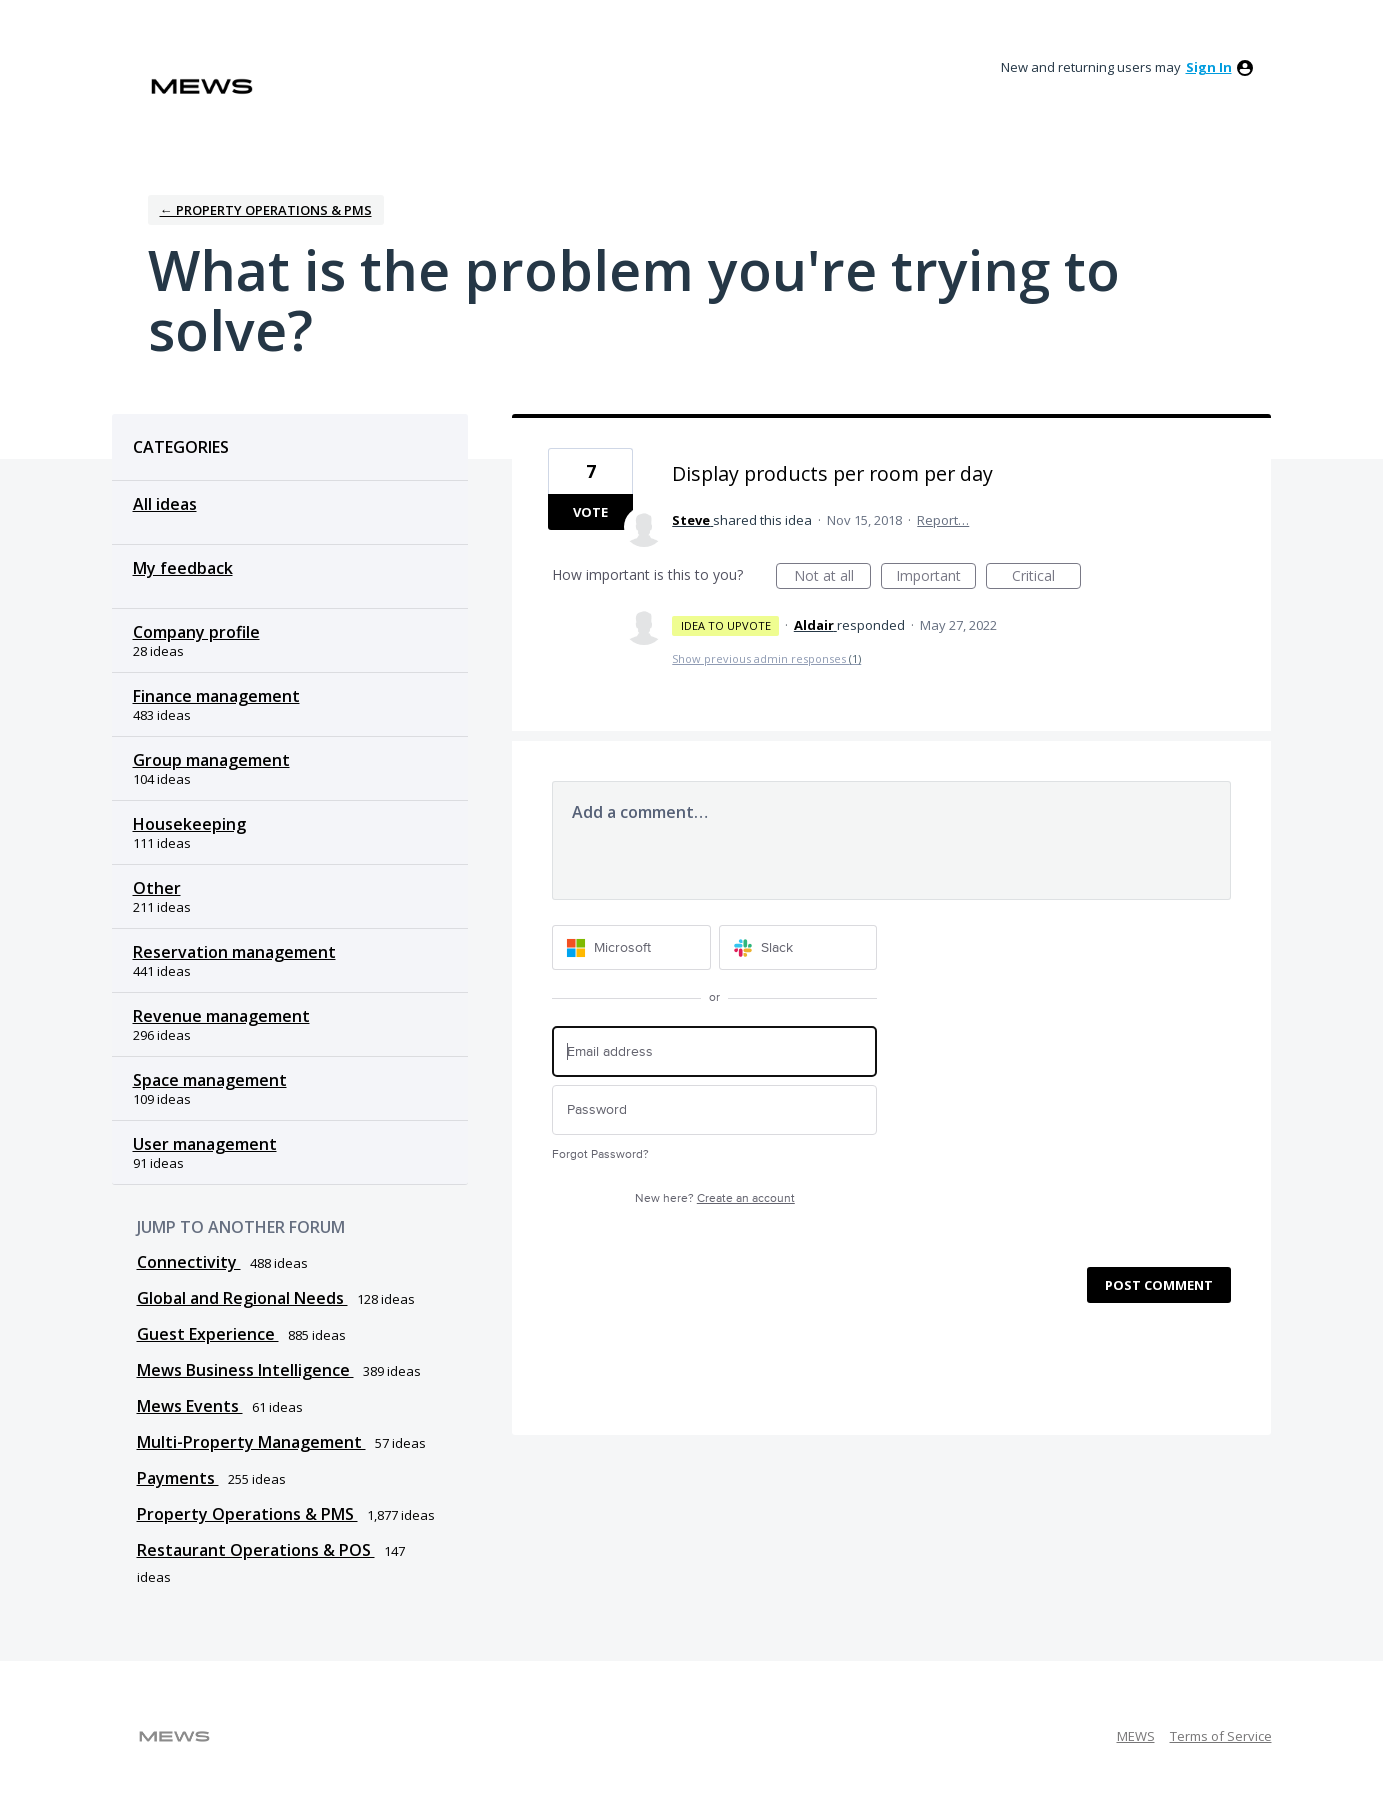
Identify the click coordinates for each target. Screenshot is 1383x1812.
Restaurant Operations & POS (256, 1550)
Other (157, 888)
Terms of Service (1221, 1736)
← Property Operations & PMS (266, 210)
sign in (1209, 67)
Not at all (833, 577)
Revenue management (221, 1016)
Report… (943, 520)
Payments (178, 1478)
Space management (210, 1080)
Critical (1046, 577)
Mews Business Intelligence (245, 1370)
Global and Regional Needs (242, 1298)
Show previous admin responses (766, 658)
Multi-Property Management (251, 1442)
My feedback (183, 568)
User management (205, 1144)
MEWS (1136, 1736)
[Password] (714, 1110)
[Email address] (714, 1051)
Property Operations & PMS (247, 1514)
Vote (590, 512)
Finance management (216, 696)
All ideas (165, 504)
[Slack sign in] (798, 947)
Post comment (1159, 1285)
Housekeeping (189, 824)
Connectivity (189, 1262)
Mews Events (190, 1406)
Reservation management (234, 952)
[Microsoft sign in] (631, 947)
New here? (715, 1198)
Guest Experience (208, 1334)
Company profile (196, 632)
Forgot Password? (600, 1154)
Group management (211, 760)
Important (936, 577)
